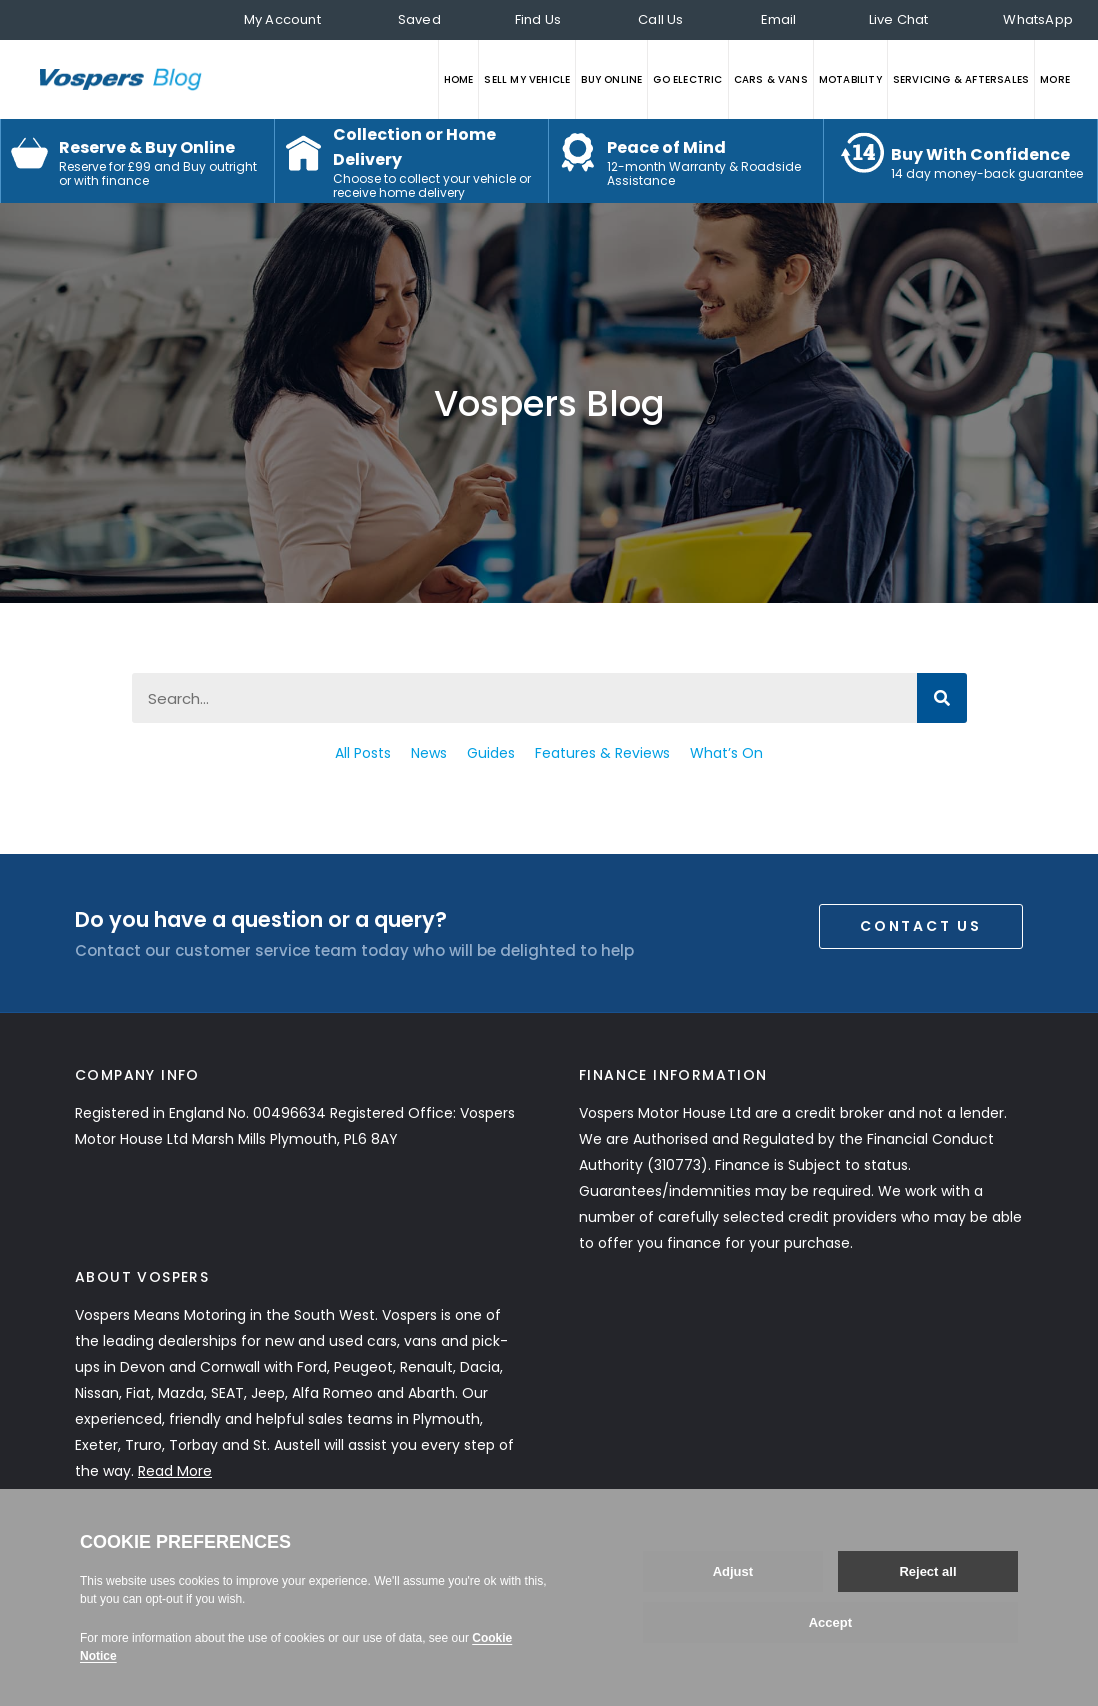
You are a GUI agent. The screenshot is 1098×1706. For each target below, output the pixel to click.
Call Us (660, 19)
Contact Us (921, 926)
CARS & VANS (771, 79)
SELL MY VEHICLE (527, 79)
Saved (419, 19)
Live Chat (899, 19)
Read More (175, 1471)
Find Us (538, 19)
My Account (282, 19)
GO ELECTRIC (687, 79)
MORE (1055, 79)
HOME (459, 79)
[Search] (942, 698)
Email (779, 19)
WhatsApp (1038, 19)
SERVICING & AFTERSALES (961, 79)
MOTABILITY (850, 79)
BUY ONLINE (611, 79)
